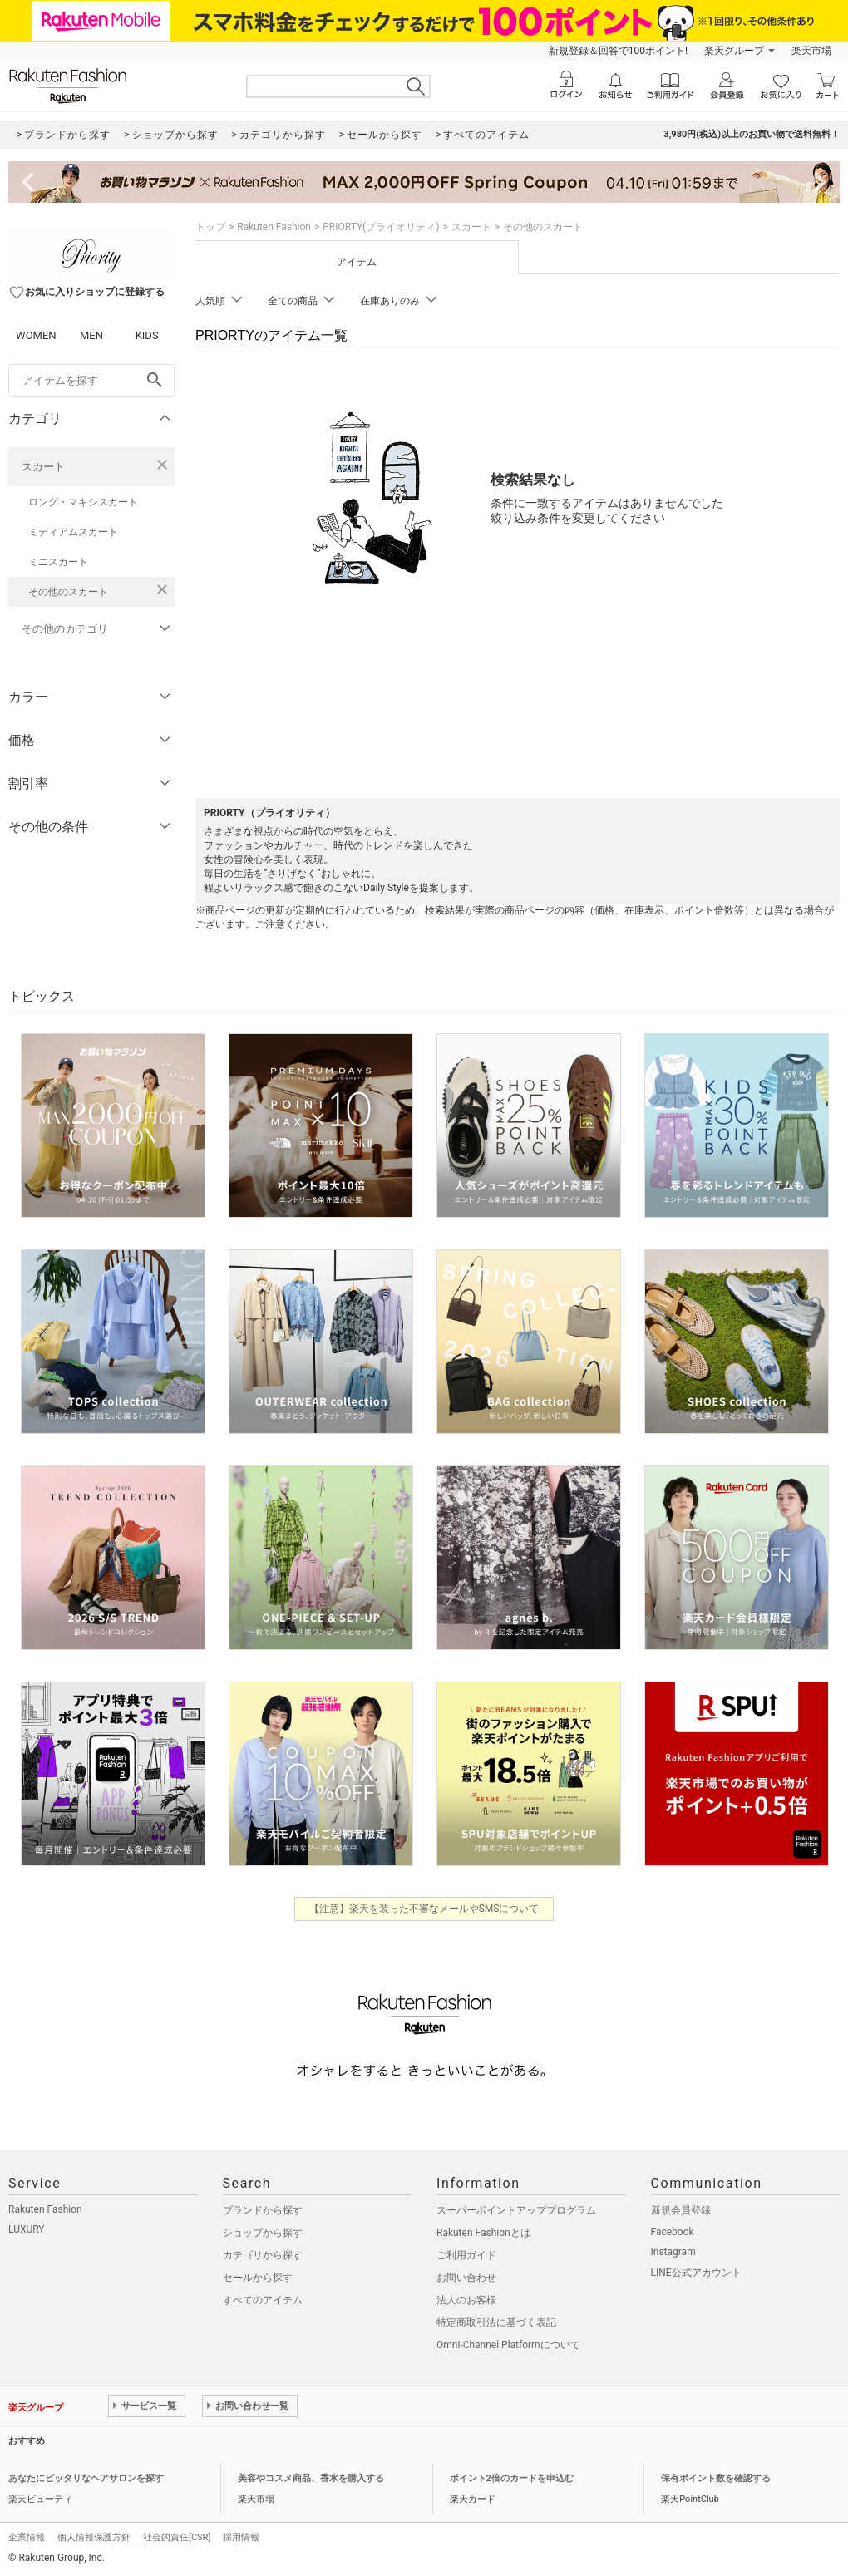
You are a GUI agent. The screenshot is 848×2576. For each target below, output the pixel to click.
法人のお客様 (466, 2300)
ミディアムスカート (73, 532)
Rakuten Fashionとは (483, 2233)
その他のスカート (68, 592)
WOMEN (36, 335)
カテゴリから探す (263, 2255)
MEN (91, 335)
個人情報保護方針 (94, 2537)
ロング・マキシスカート (83, 502)
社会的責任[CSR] (176, 2537)
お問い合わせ (466, 2277)
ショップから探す (263, 2233)
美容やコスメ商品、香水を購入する (311, 2478)
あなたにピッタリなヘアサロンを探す (86, 2478)
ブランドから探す (263, 2210)
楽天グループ (734, 51)
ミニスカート (58, 562)
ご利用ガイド (466, 2255)
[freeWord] (91, 380)
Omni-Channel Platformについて (508, 2345)
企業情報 (26, 2537)
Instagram (673, 2252)
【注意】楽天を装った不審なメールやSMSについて (424, 1908)
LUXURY (26, 2229)
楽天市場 (811, 51)
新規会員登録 (681, 2210)
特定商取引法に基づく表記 (496, 2322)
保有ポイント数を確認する (716, 2478)
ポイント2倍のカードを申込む (512, 2478)
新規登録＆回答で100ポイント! (618, 51)
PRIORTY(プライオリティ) (381, 227)
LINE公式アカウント (696, 2272)
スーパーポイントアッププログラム (516, 2210)
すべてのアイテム (263, 2300)
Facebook (672, 2232)
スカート (43, 467)
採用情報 (241, 2537)
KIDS (147, 335)
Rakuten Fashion (274, 227)
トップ (210, 227)
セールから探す (258, 2277)
